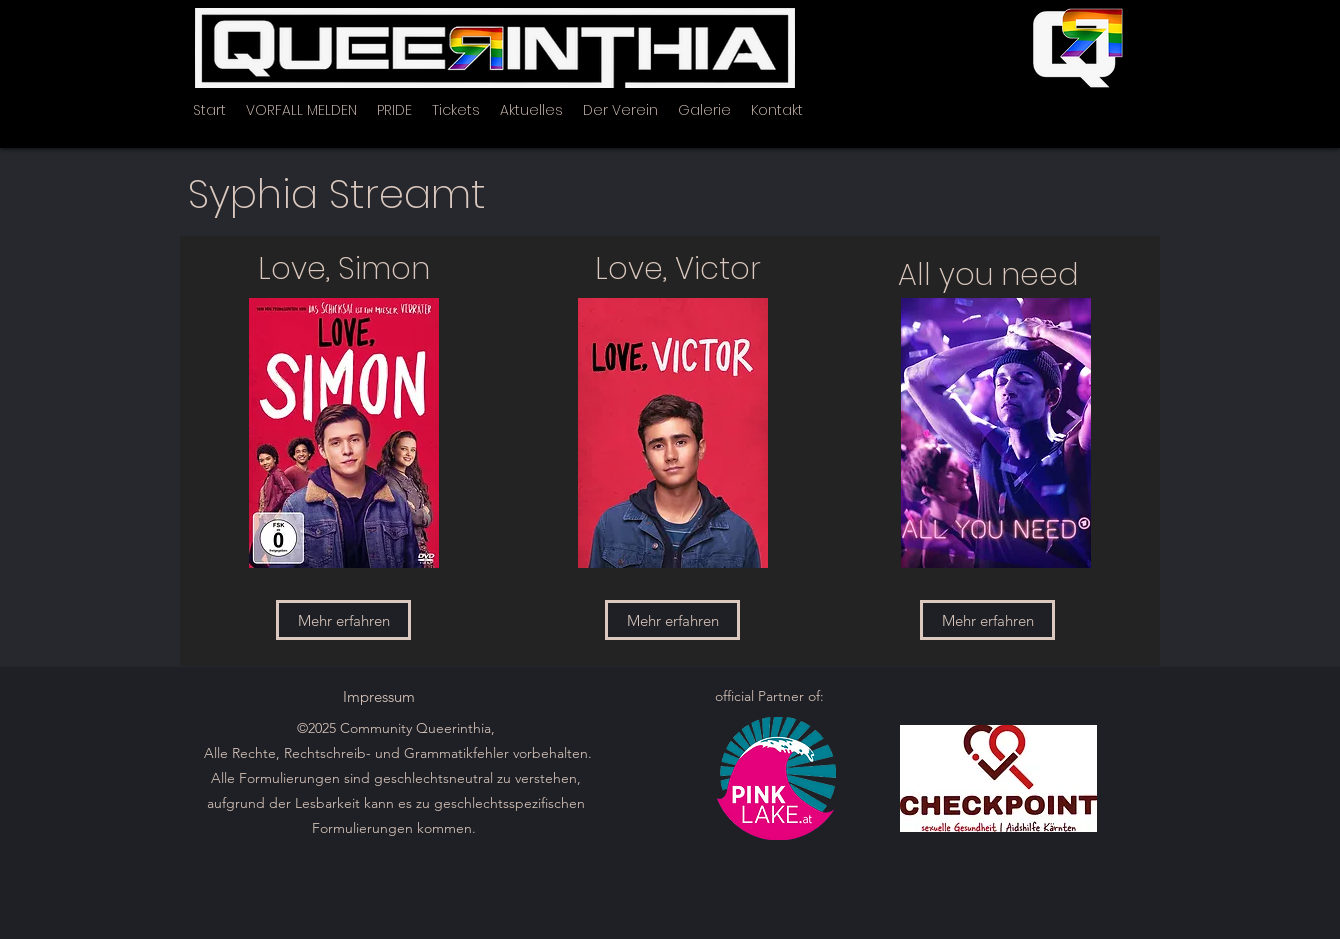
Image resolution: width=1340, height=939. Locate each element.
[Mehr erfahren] (343, 620)
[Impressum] (379, 696)
